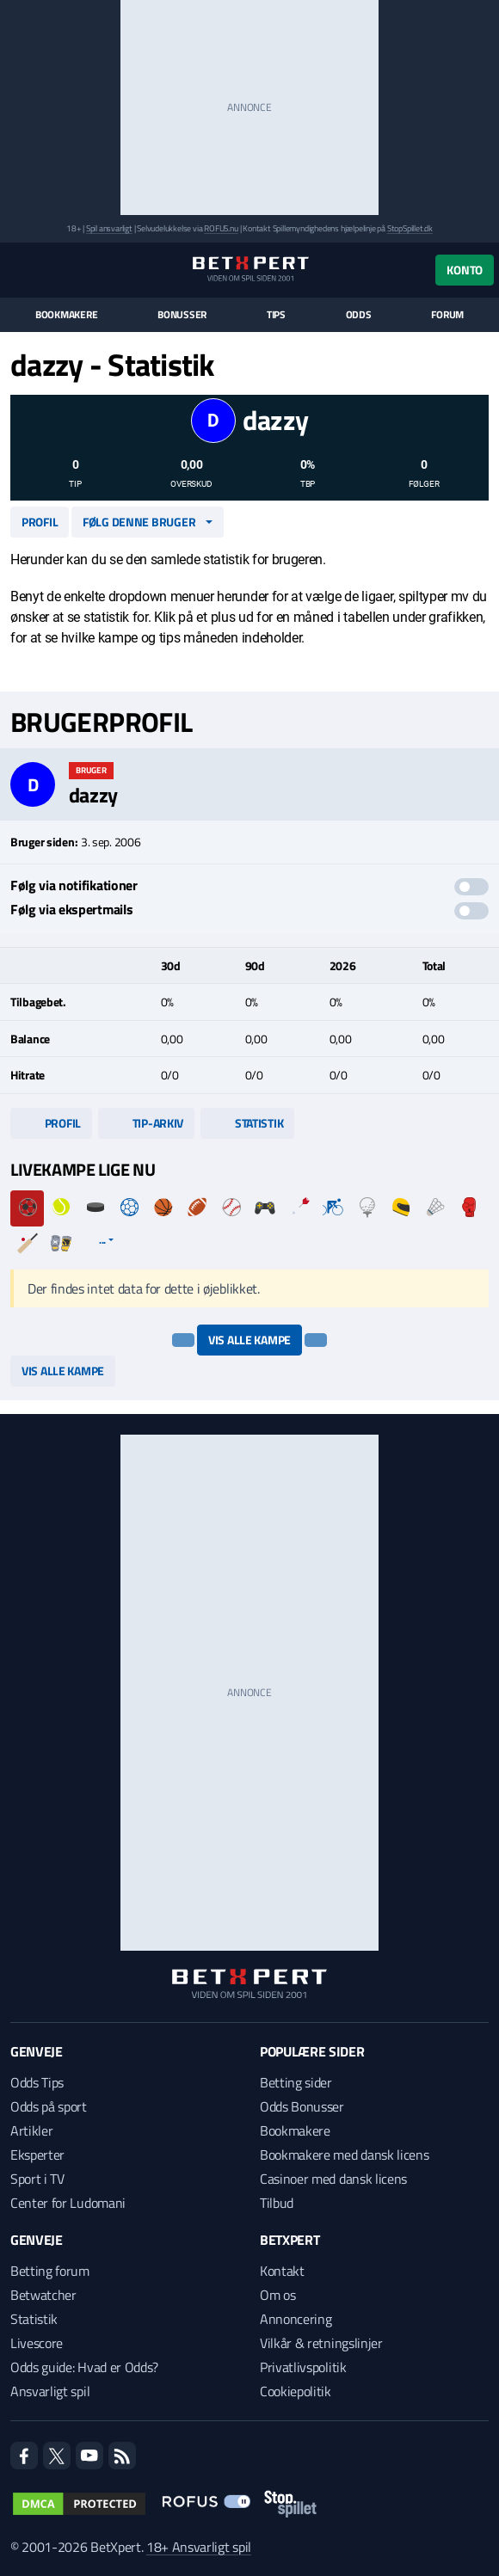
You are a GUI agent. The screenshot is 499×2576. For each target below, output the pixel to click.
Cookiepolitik (295, 2391)
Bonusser (181, 315)
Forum (447, 315)
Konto (465, 270)
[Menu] (19, 269)
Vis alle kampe (249, 1340)
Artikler (31, 2130)
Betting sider (296, 2082)
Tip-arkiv (146, 1123)
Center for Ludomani (68, 2202)
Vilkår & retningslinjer (321, 2343)
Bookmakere (66, 315)
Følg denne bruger (139, 522)
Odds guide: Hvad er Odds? (84, 2367)
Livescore (36, 2343)
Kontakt (282, 2270)
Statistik (247, 1123)
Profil (40, 522)
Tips (276, 315)
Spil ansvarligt (109, 228)
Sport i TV (37, 2178)
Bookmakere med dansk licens (344, 2154)
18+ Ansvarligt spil (198, 2546)
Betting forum (49, 2270)
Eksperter (37, 2154)
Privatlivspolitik (303, 2367)
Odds (359, 315)
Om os (277, 2294)
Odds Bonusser (302, 2106)
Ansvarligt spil (49, 2391)
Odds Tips (37, 2082)
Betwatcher (43, 2294)
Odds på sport (48, 2106)
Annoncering (295, 2319)
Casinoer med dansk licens (333, 2178)
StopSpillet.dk (410, 228)
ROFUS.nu (220, 228)
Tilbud (276, 2202)
